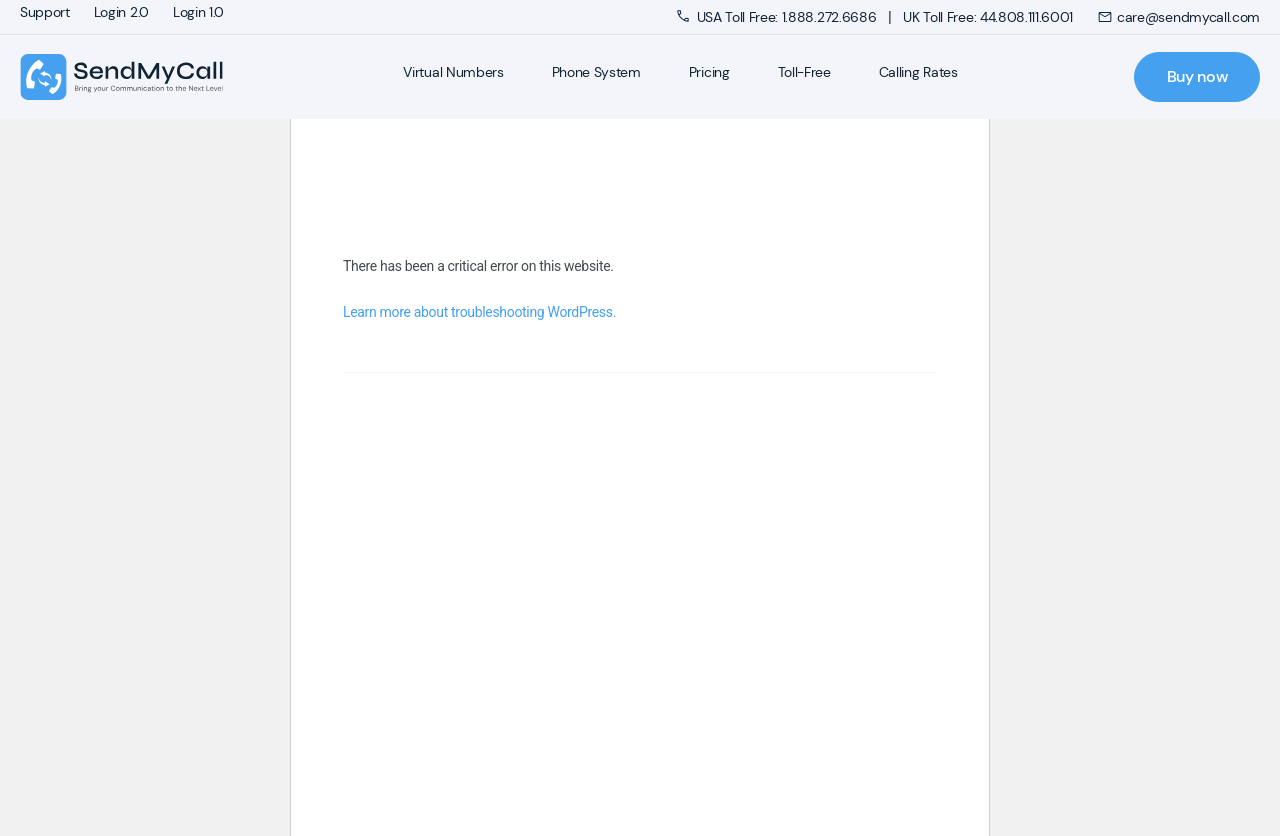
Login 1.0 (198, 12)
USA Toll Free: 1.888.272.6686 (778, 17)
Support (45, 12)
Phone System (596, 72)
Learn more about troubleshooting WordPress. (479, 312)
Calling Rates (918, 72)
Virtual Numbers (453, 72)
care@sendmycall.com (1178, 17)
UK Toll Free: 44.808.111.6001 (988, 17)
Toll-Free (804, 72)
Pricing (709, 72)
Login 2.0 (121, 12)
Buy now (1197, 76)
